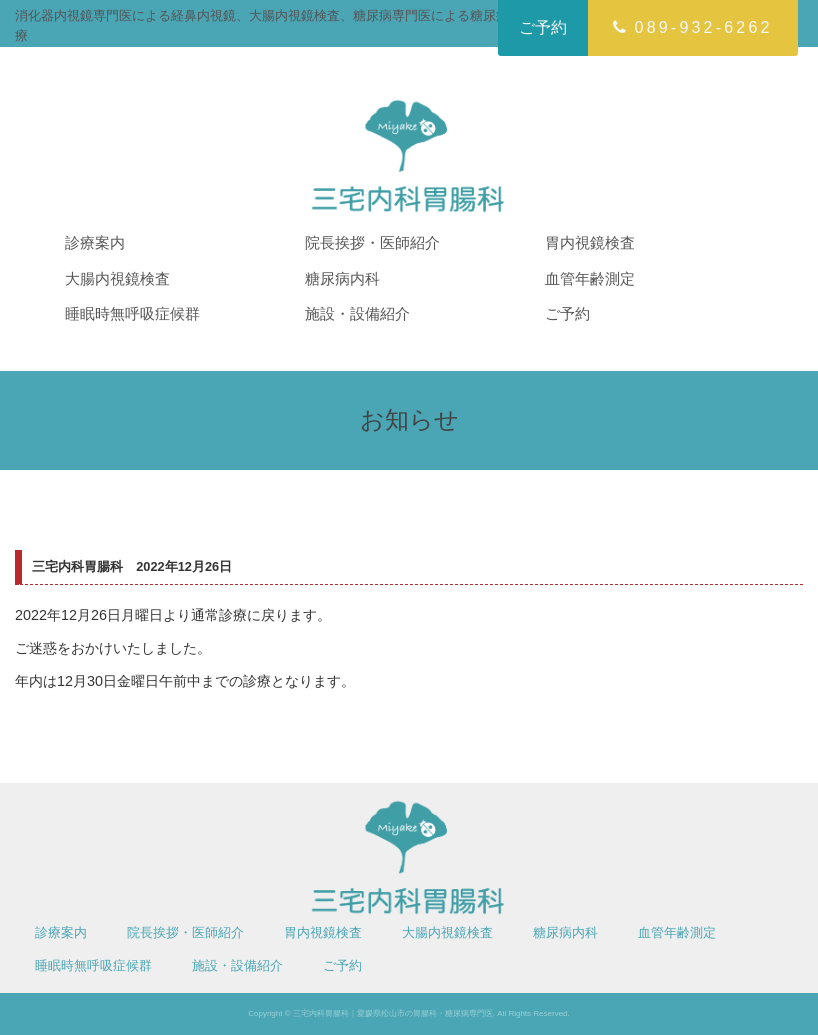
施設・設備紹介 (357, 313)
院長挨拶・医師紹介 (372, 242)
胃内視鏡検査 (590, 242)
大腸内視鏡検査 (117, 278)
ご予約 (543, 27)
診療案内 (95, 242)
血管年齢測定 (590, 278)
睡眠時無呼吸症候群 (132, 313)
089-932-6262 (692, 27)
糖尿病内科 (342, 278)
